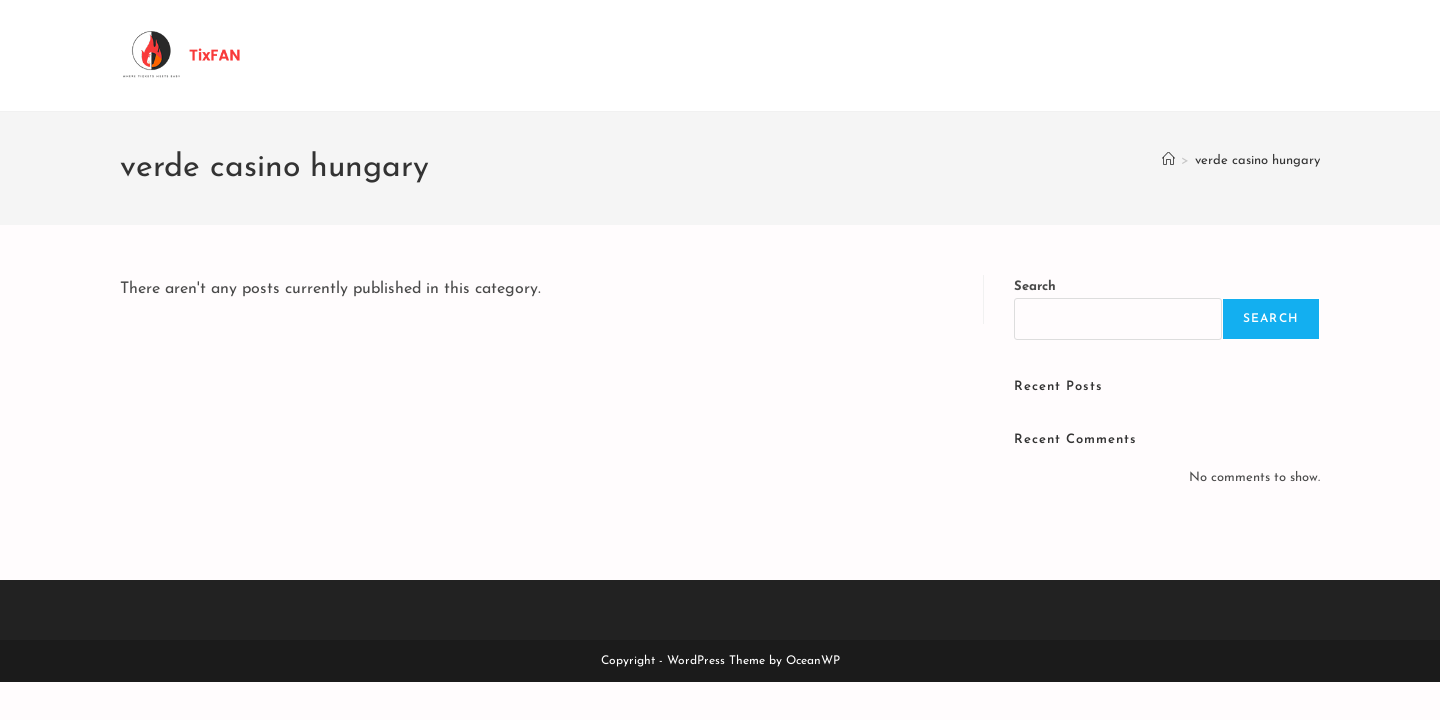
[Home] (1168, 160)
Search (1035, 286)
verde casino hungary (1257, 160)
